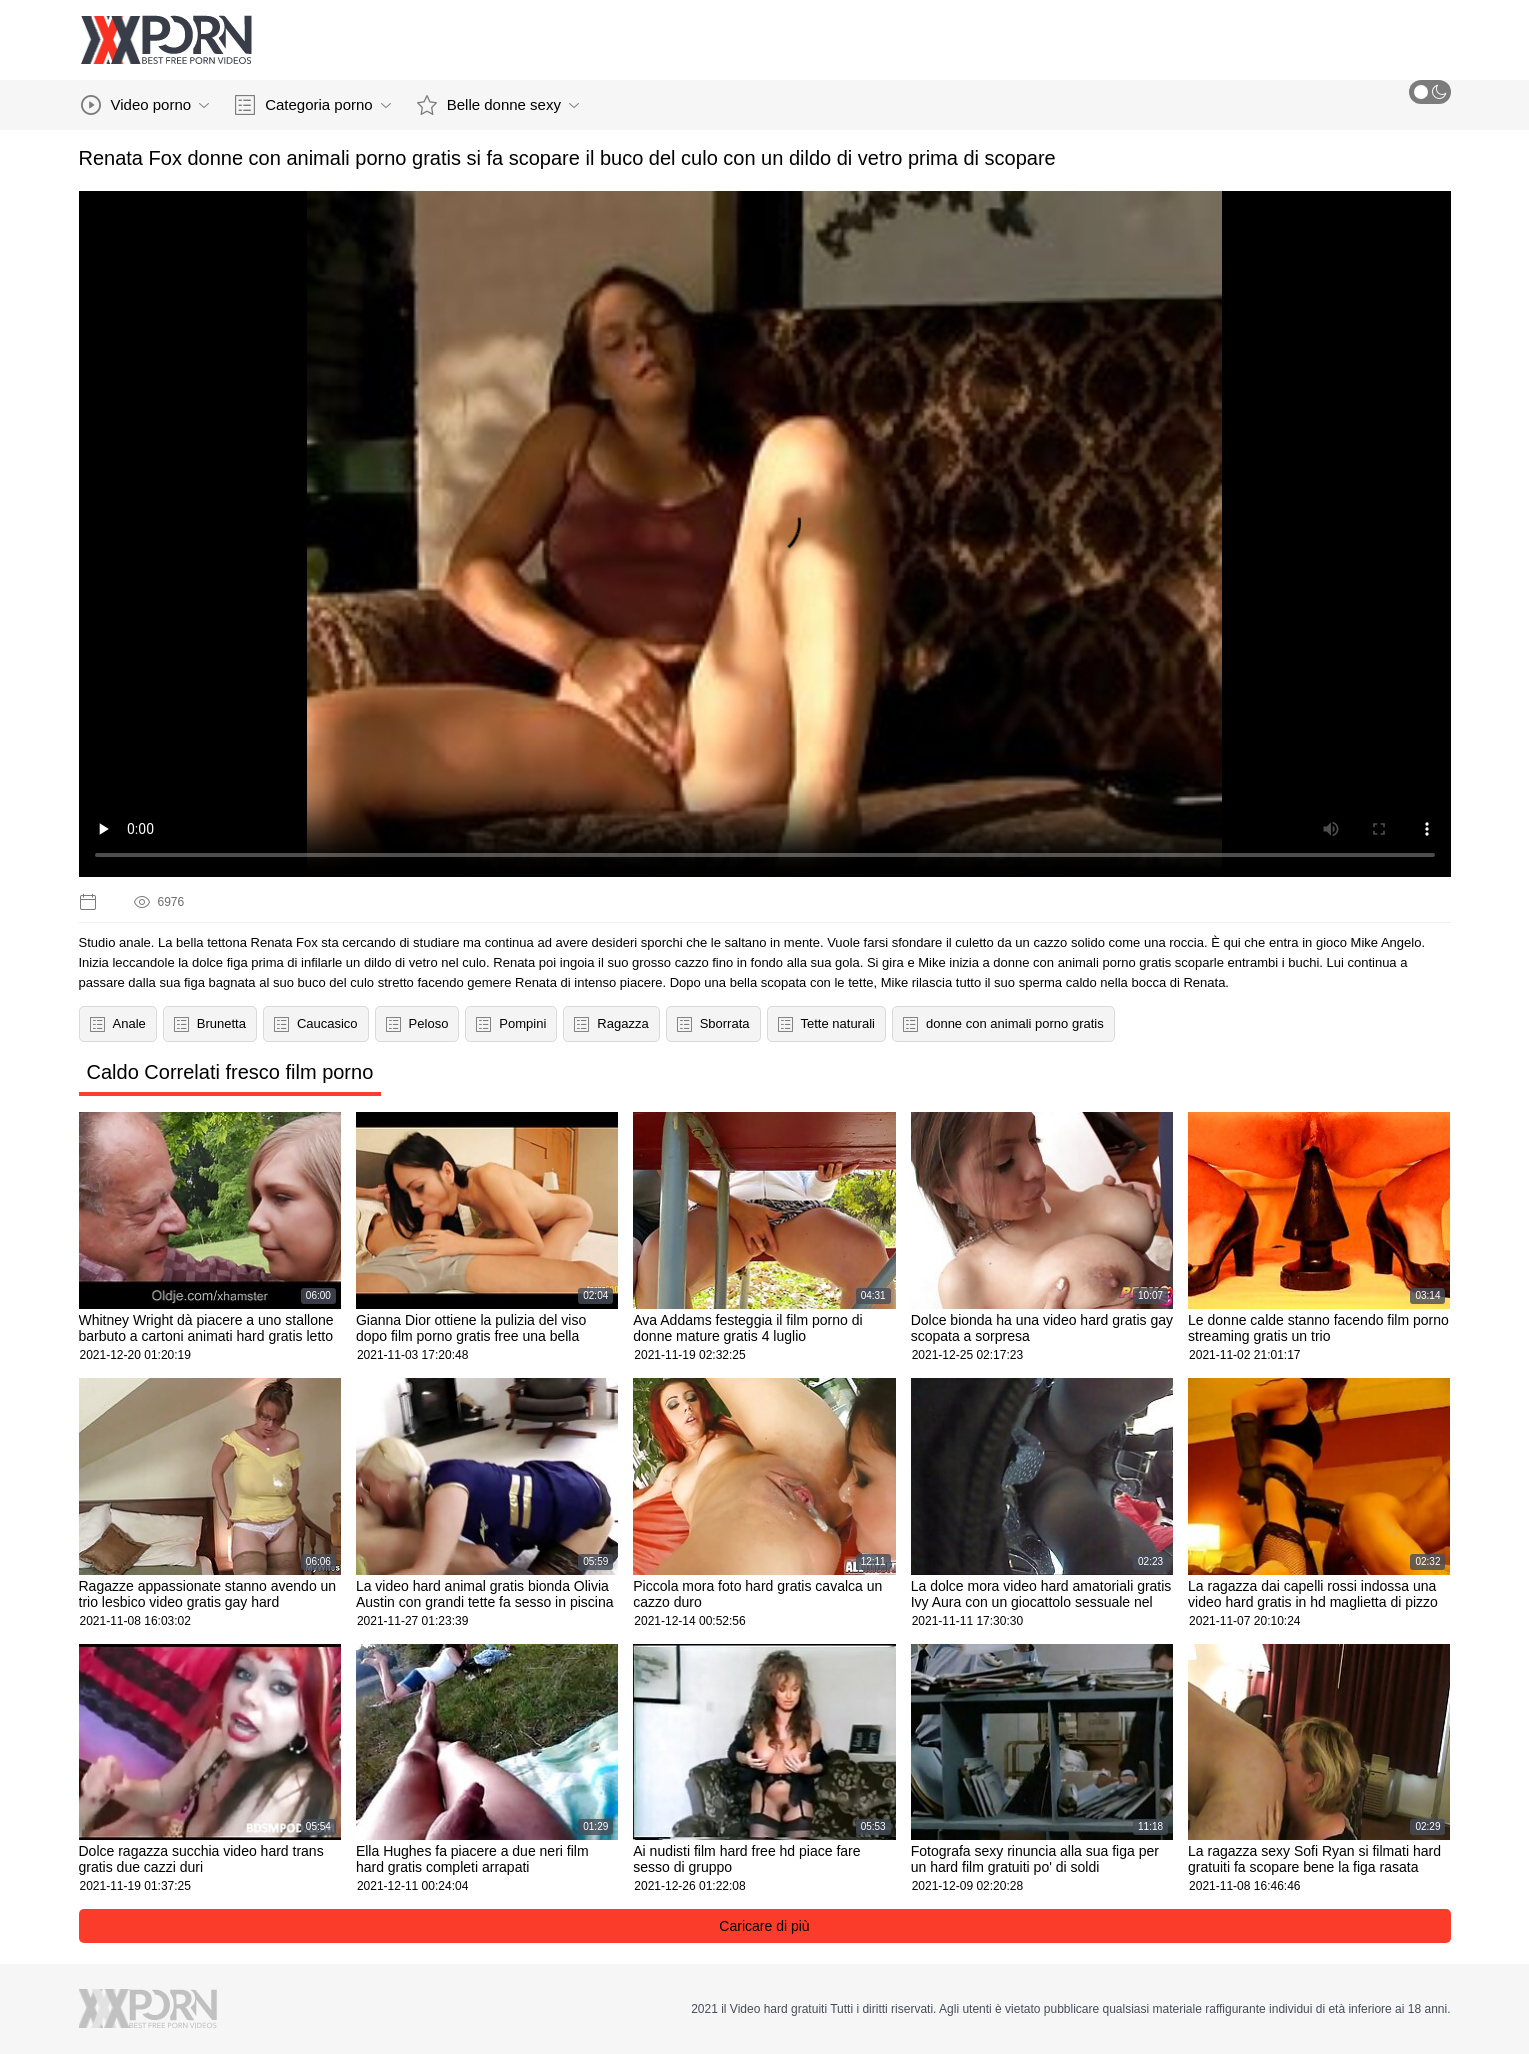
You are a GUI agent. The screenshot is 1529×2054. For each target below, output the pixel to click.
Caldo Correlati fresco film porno (230, 1072)
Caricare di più (764, 1926)
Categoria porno (313, 105)
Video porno (145, 105)
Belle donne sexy (498, 105)
